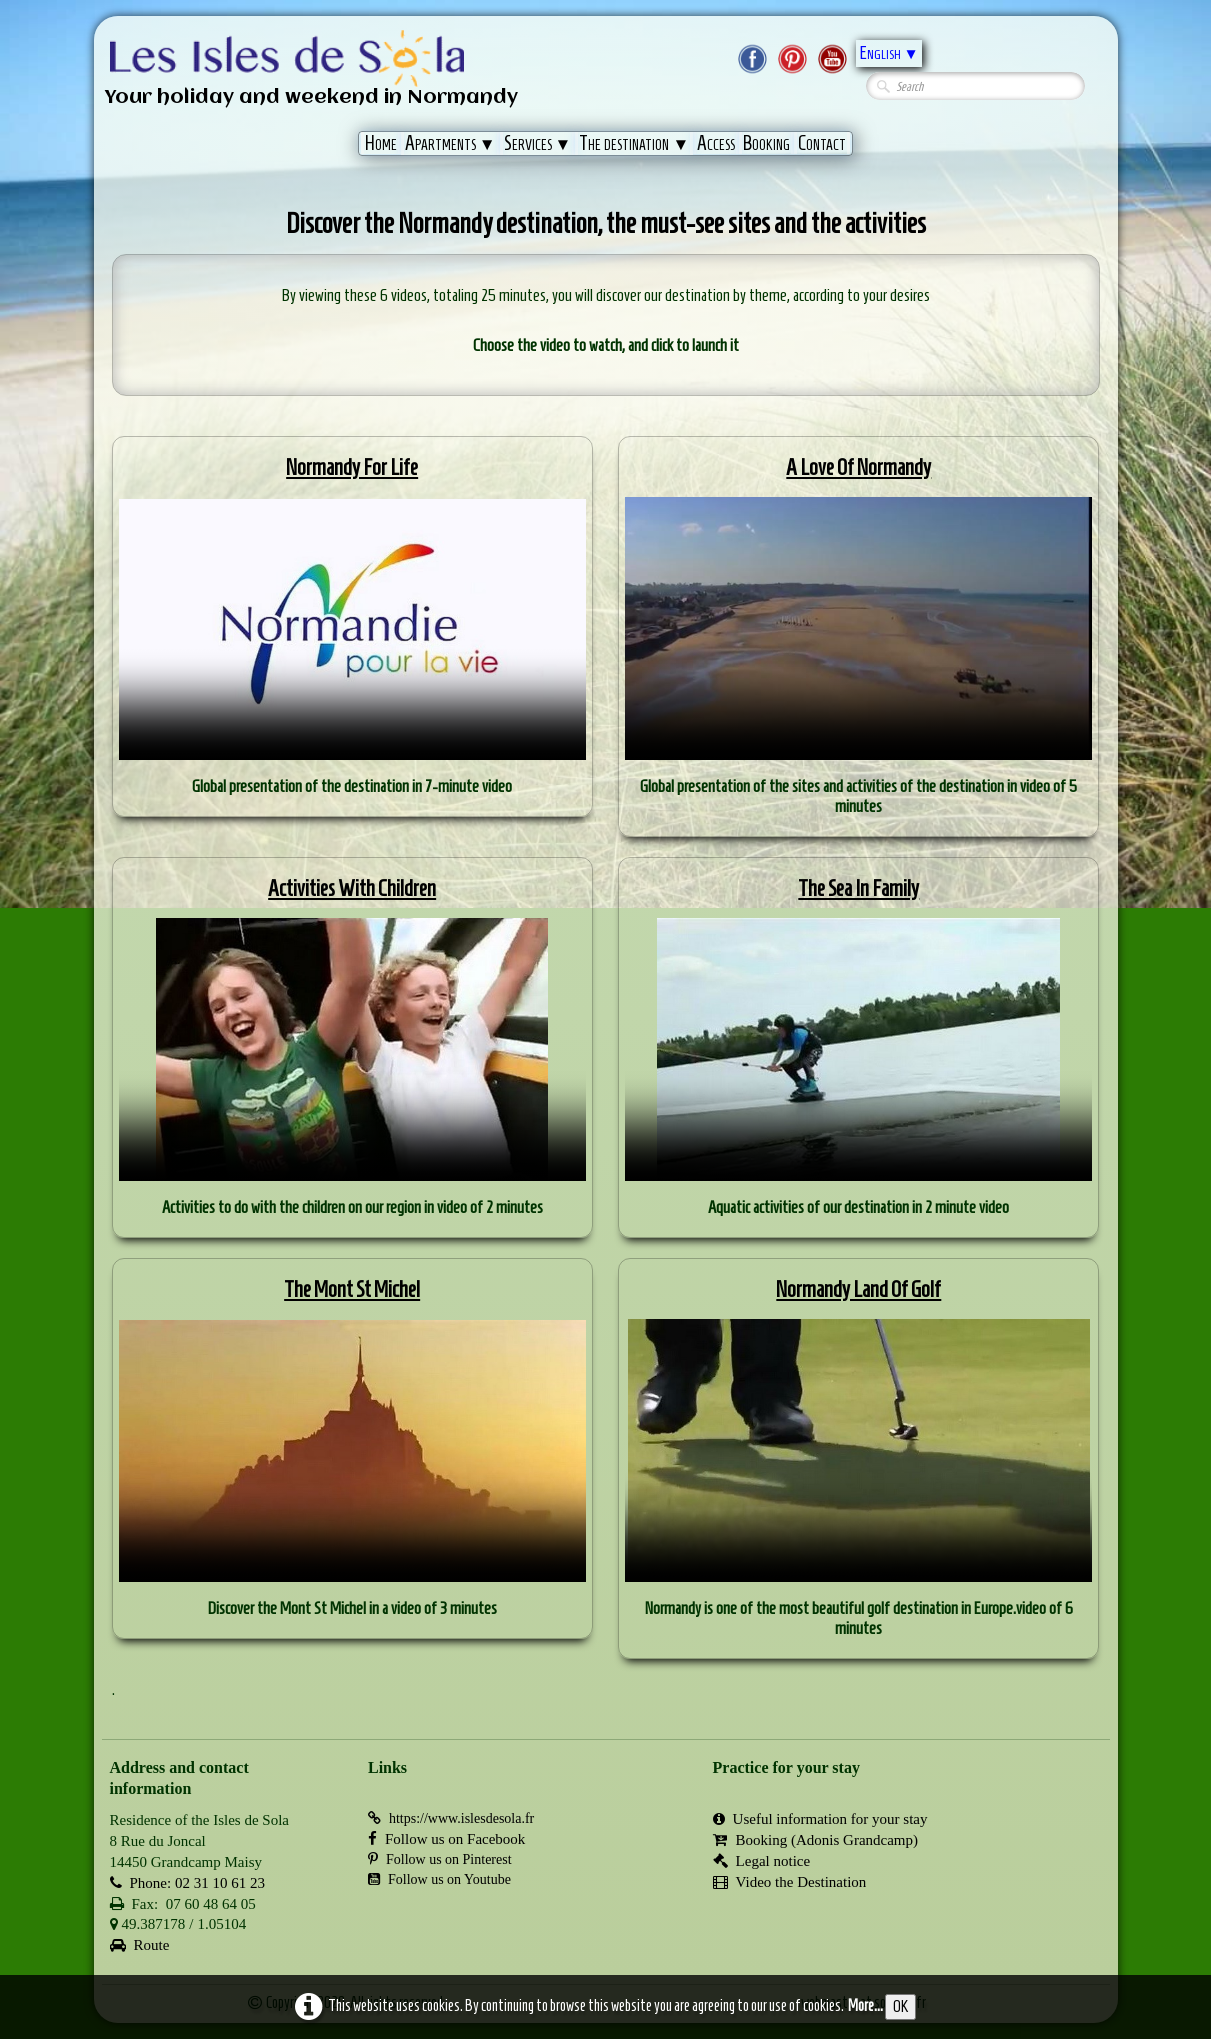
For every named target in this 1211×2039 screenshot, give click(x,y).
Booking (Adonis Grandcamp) (815, 1840)
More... (865, 2005)
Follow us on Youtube (439, 1879)
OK (900, 2006)
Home (381, 143)
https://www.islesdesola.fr (451, 1818)
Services (538, 143)
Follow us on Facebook (446, 1839)
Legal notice (762, 1861)
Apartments (450, 143)
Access (716, 143)
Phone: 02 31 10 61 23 (187, 1883)
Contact (822, 143)
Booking (766, 143)
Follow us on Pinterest (440, 1859)
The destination (634, 143)
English (889, 53)
